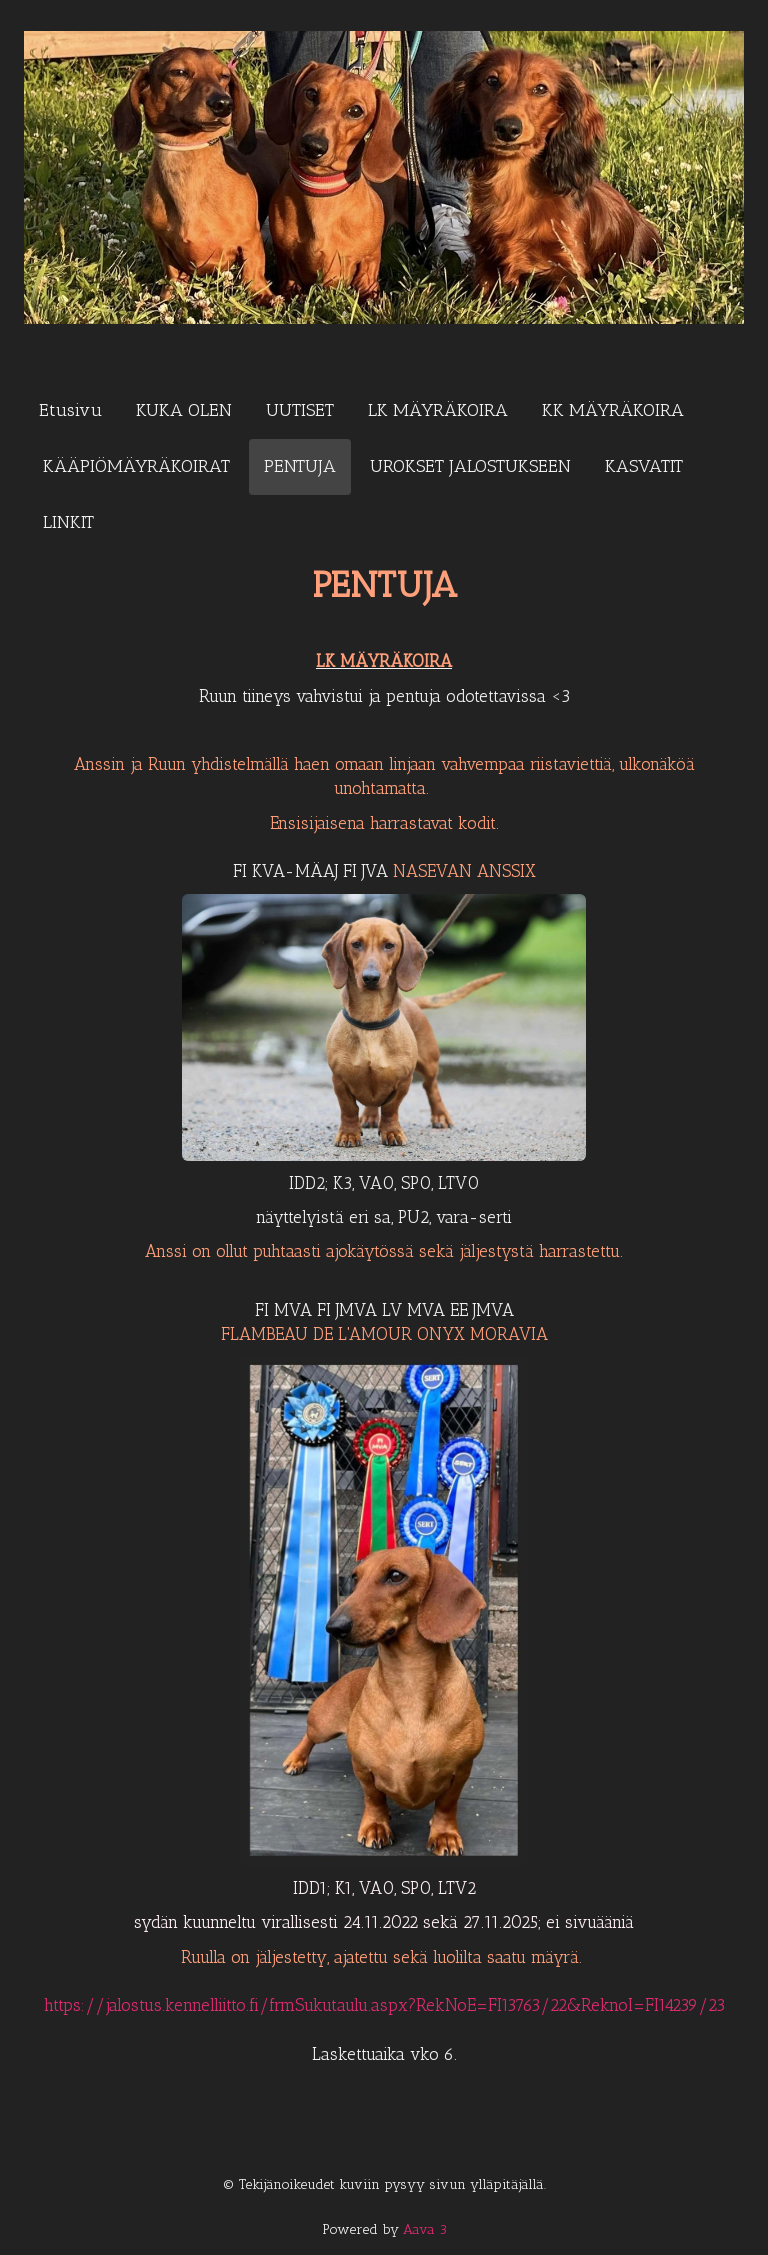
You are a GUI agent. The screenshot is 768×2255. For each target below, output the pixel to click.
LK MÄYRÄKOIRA (438, 410)
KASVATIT (644, 466)
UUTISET (300, 410)
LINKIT (68, 522)
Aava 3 (425, 2229)
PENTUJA (300, 466)
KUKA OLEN (184, 410)
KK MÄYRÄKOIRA (613, 410)
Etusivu (70, 410)
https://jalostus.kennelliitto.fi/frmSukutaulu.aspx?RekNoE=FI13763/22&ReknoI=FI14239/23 (384, 2005)
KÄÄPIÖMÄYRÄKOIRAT (136, 466)
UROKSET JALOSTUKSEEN (470, 466)
